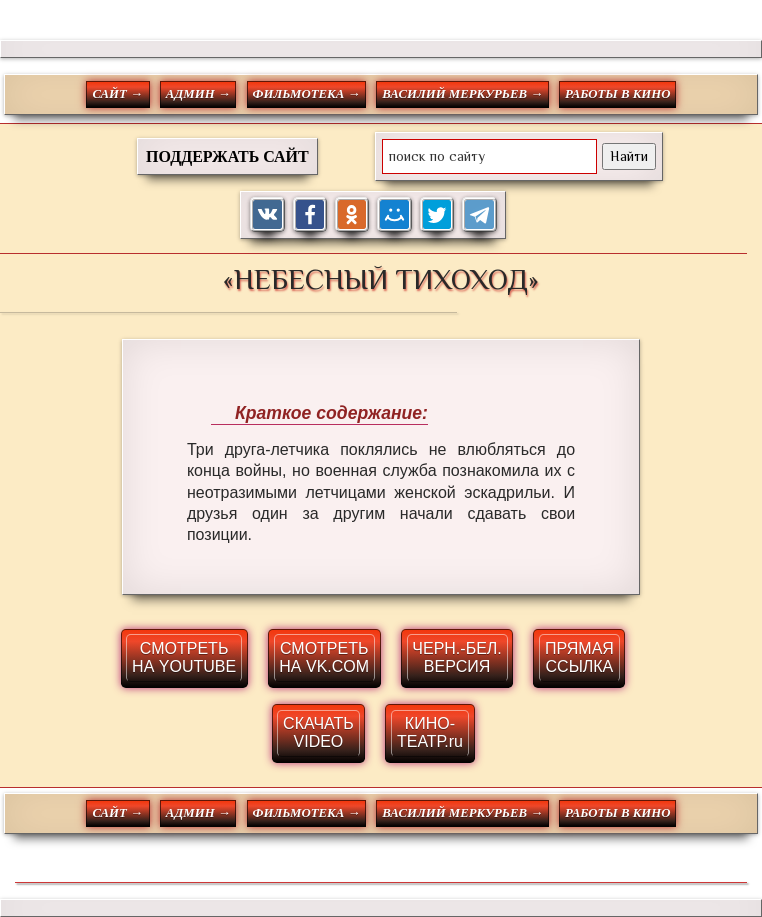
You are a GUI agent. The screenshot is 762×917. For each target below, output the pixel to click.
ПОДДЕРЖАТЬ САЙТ (227, 156)
